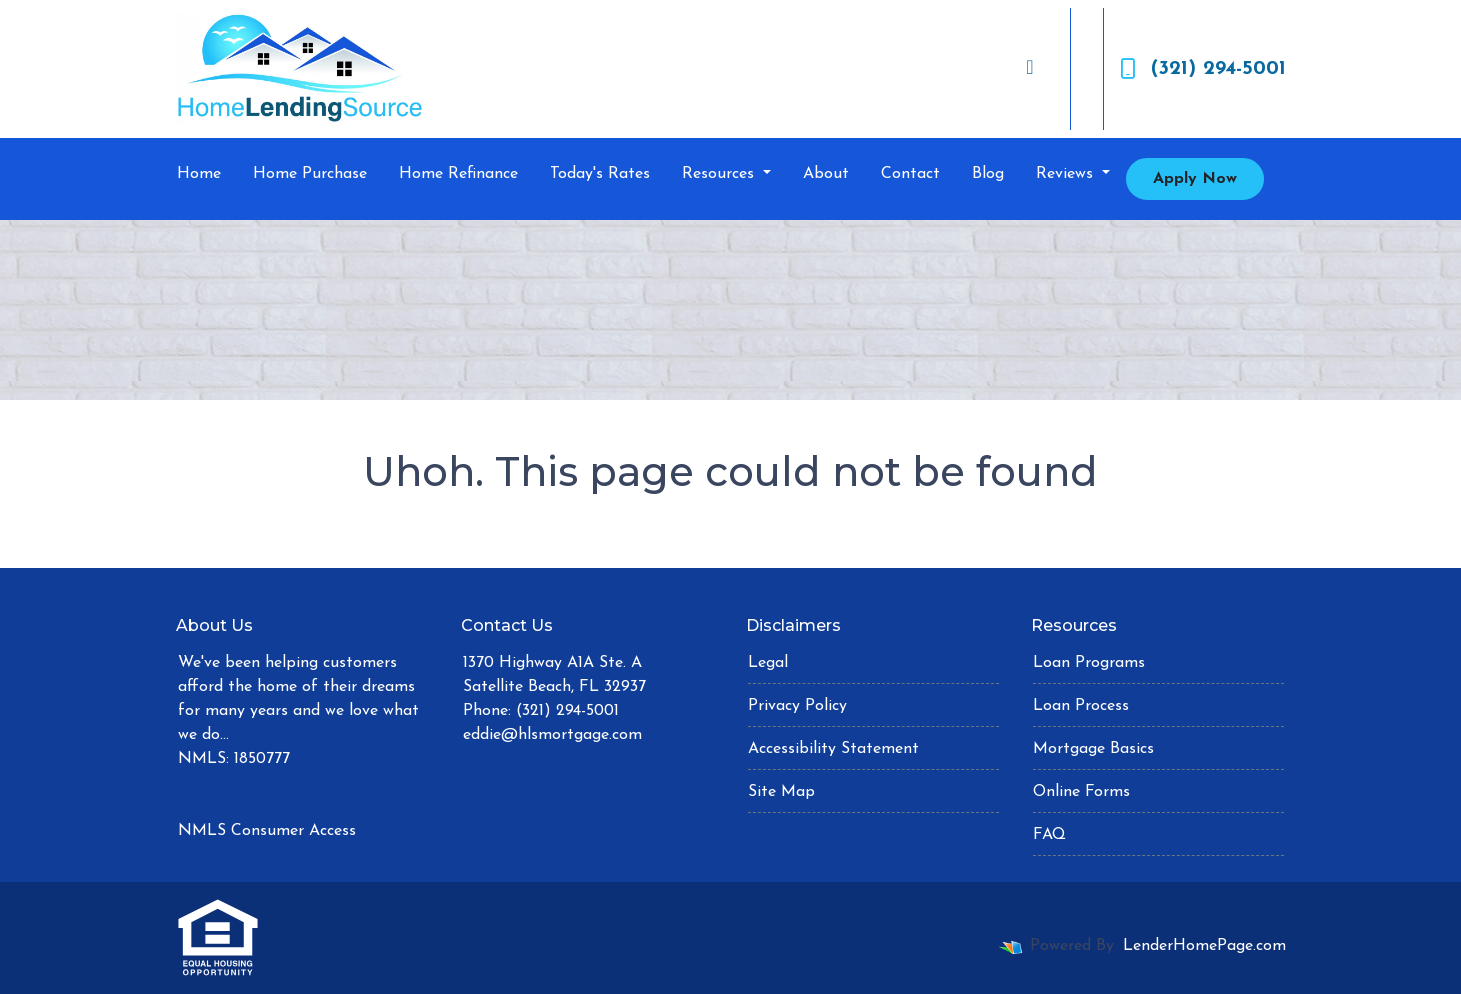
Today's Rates (600, 174)
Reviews (1067, 174)
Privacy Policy (797, 706)
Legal (768, 663)
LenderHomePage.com (1204, 946)
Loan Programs (1089, 663)
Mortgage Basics (1093, 749)
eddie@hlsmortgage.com (552, 735)
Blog (988, 174)
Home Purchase (310, 174)
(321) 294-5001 (1203, 69)
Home (199, 174)
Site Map (781, 792)
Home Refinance (458, 174)
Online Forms (1081, 792)
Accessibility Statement (833, 749)
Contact (910, 174)
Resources (720, 174)
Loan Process (1081, 706)
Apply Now (1195, 179)
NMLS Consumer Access (267, 831)
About (826, 174)
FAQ (1049, 835)
